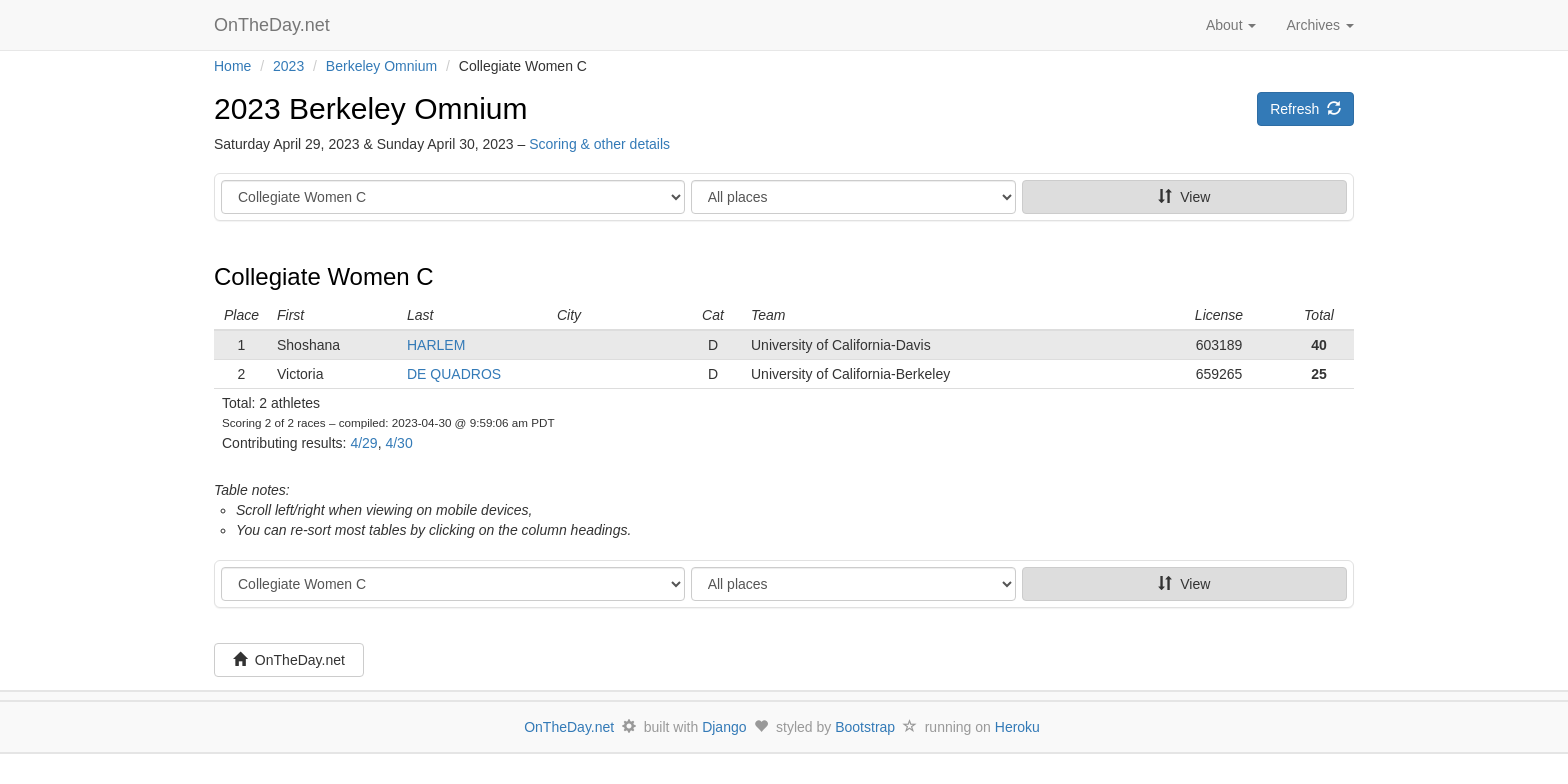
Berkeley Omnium (381, 66)
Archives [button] (1320, 25)
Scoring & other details (599, 144)
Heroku (1017, 727)
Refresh (1305, 109)
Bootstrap (865, 727)
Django (724, 727)
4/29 (363, 443)
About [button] (1231, 25)
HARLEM (436, 345)
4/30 (398, 443)
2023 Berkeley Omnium (370, 108)
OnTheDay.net (274, 25)
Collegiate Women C (324, 276)
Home (232, 66)
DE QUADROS (454, 374)
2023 (288, 66)
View (1184, 197)
